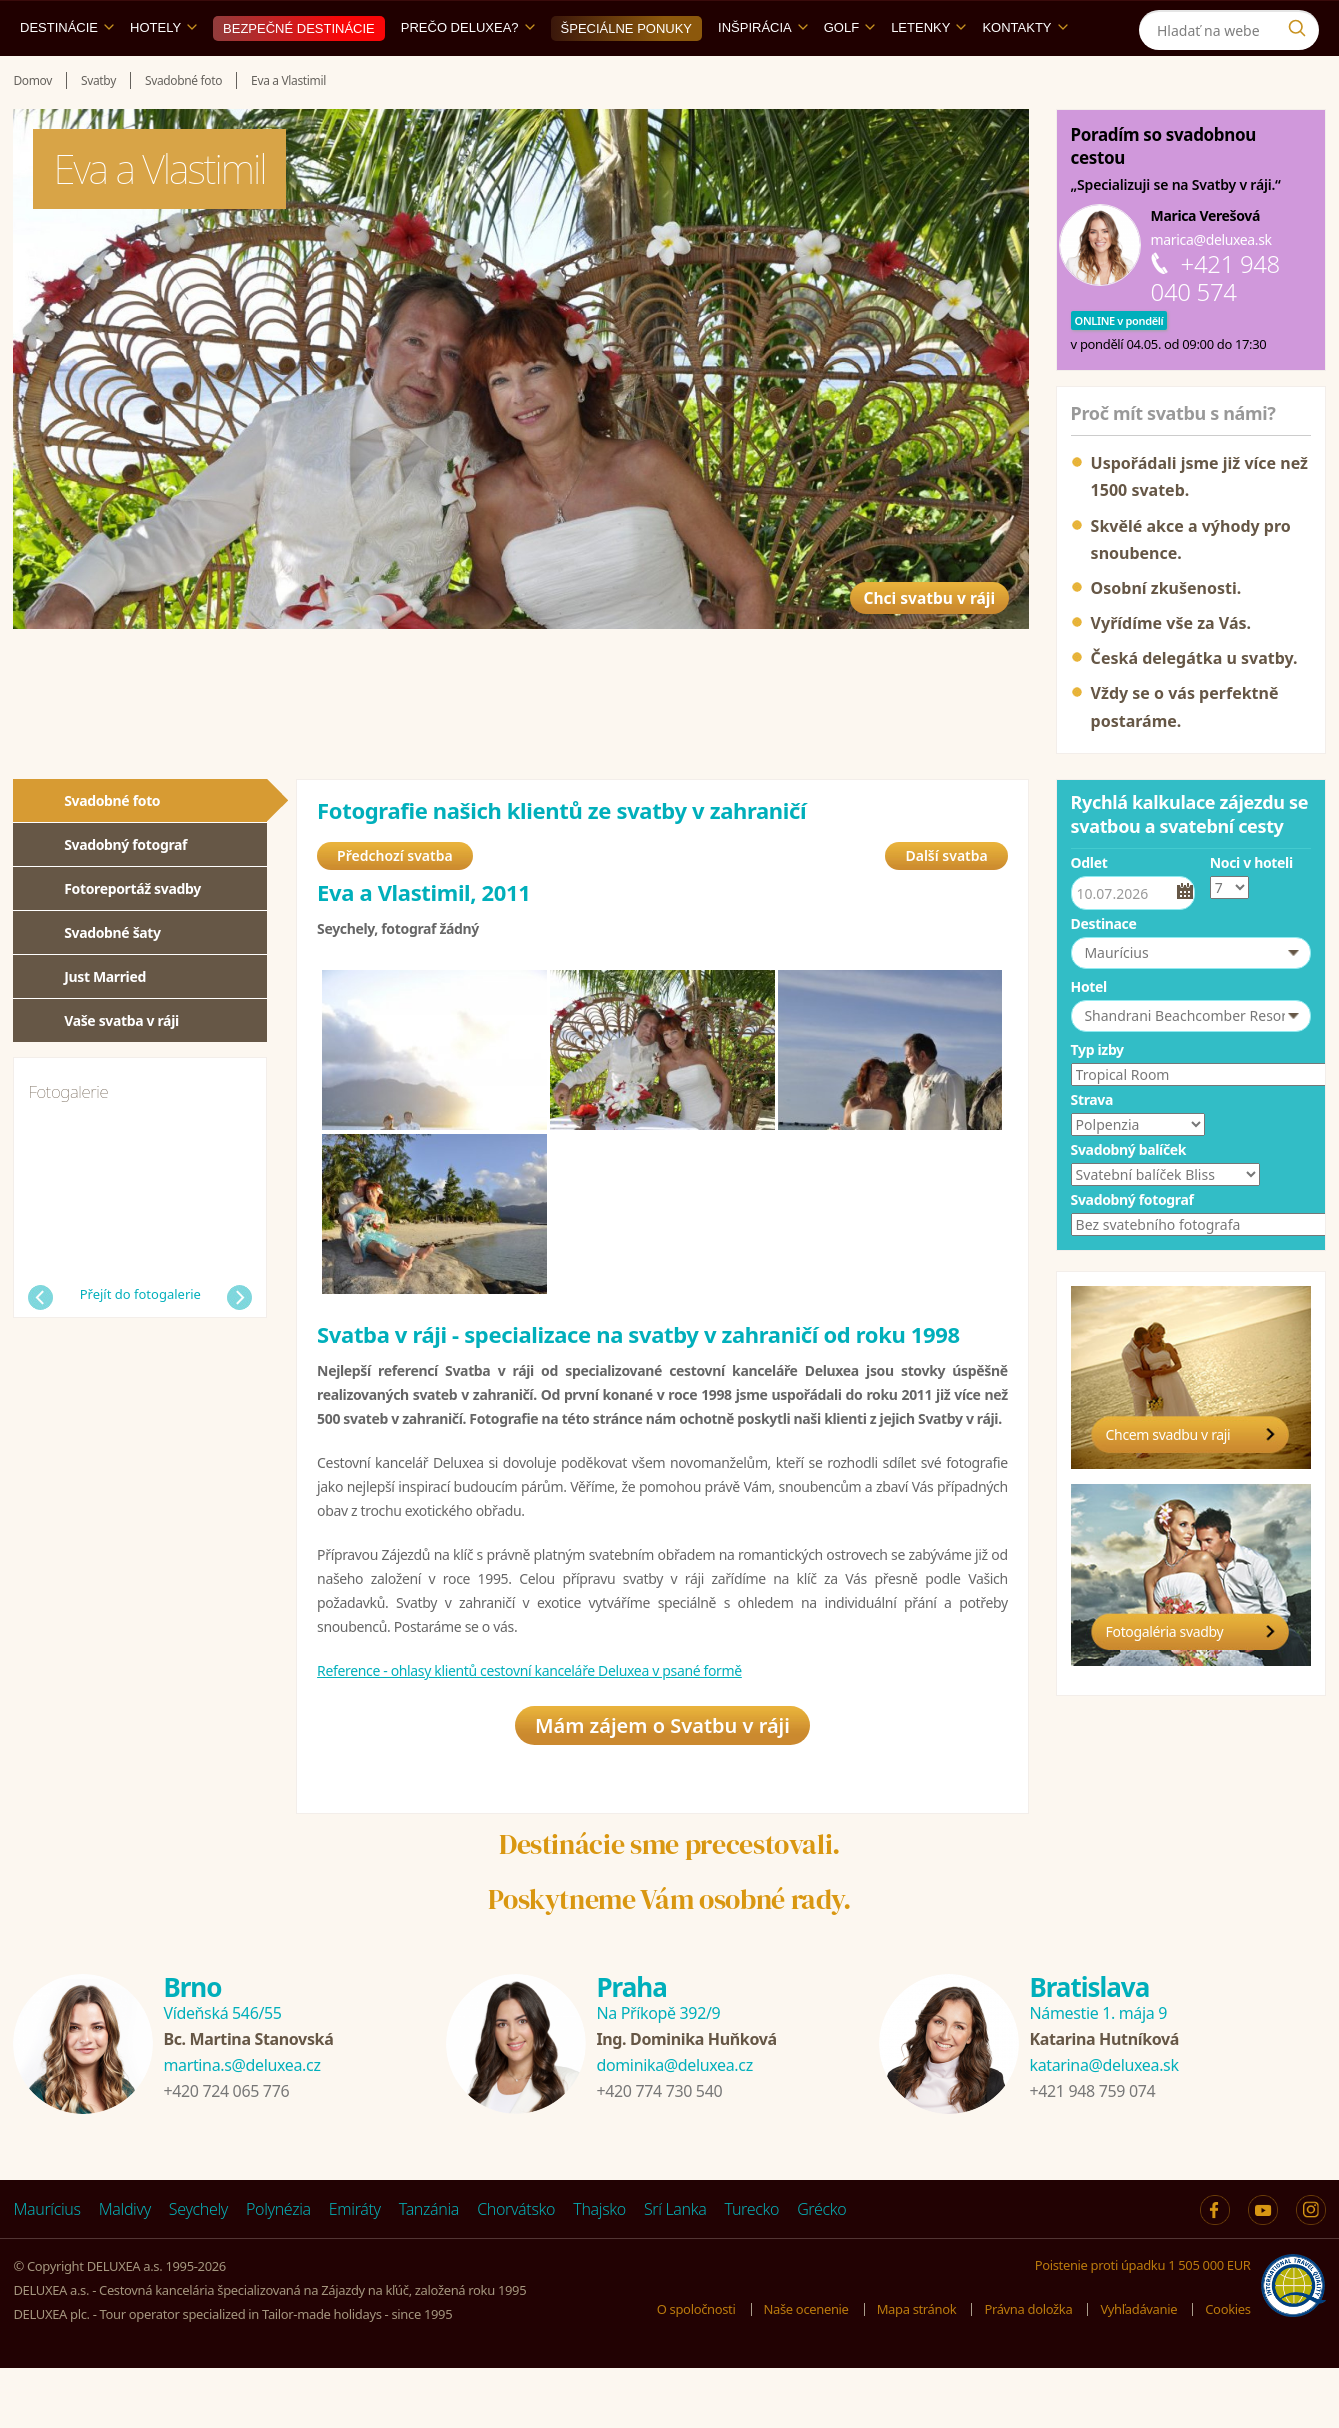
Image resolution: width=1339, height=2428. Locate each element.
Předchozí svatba (395, 909)
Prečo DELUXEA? (468, 73)
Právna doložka (1028, 2370)
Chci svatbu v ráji (899, 623)
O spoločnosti (696, 2370)
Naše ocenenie (806, 2370)
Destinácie (67, 73)
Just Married (105, 1022)
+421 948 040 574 (1215, 323)
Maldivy (125, 2269)
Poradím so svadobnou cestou (1163, 192)
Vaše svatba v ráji (121, 1066)
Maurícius (46, 2269)
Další (239, 1343)
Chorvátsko (516, 2269)
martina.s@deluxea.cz (241, 2125)
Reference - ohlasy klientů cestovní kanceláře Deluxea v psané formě (529, 1723)
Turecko (752, 2269)
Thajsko (599, 2269)
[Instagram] (1301, 23)
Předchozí (40, 1343)
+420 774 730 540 (659, 2151)
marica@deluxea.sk (1211, 285)
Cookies (1227, 2370)
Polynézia (278, 2269)
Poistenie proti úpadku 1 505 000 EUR (1143, 2325)
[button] (1191, 999)
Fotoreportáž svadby (132, 934)
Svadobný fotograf (125, 890)
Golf (849, 73)
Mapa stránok (917, 2370)
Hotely (163, 73)
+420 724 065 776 (226, 2151)
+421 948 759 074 (1092, 2151)
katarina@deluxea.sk (1103, 2125)
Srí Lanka (675, 2269)
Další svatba (946, 909)
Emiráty (355, 2269)
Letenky (928, 73)
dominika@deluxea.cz (674, 2125)
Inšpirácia (763, 73)
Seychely (198, 2269)
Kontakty (1024, 73)
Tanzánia (429, 2269)
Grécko (821, 2269)
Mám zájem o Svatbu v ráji (662, 1785)
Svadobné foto (112, 846)
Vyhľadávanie (1138, 2370)
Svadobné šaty (112, 978)
